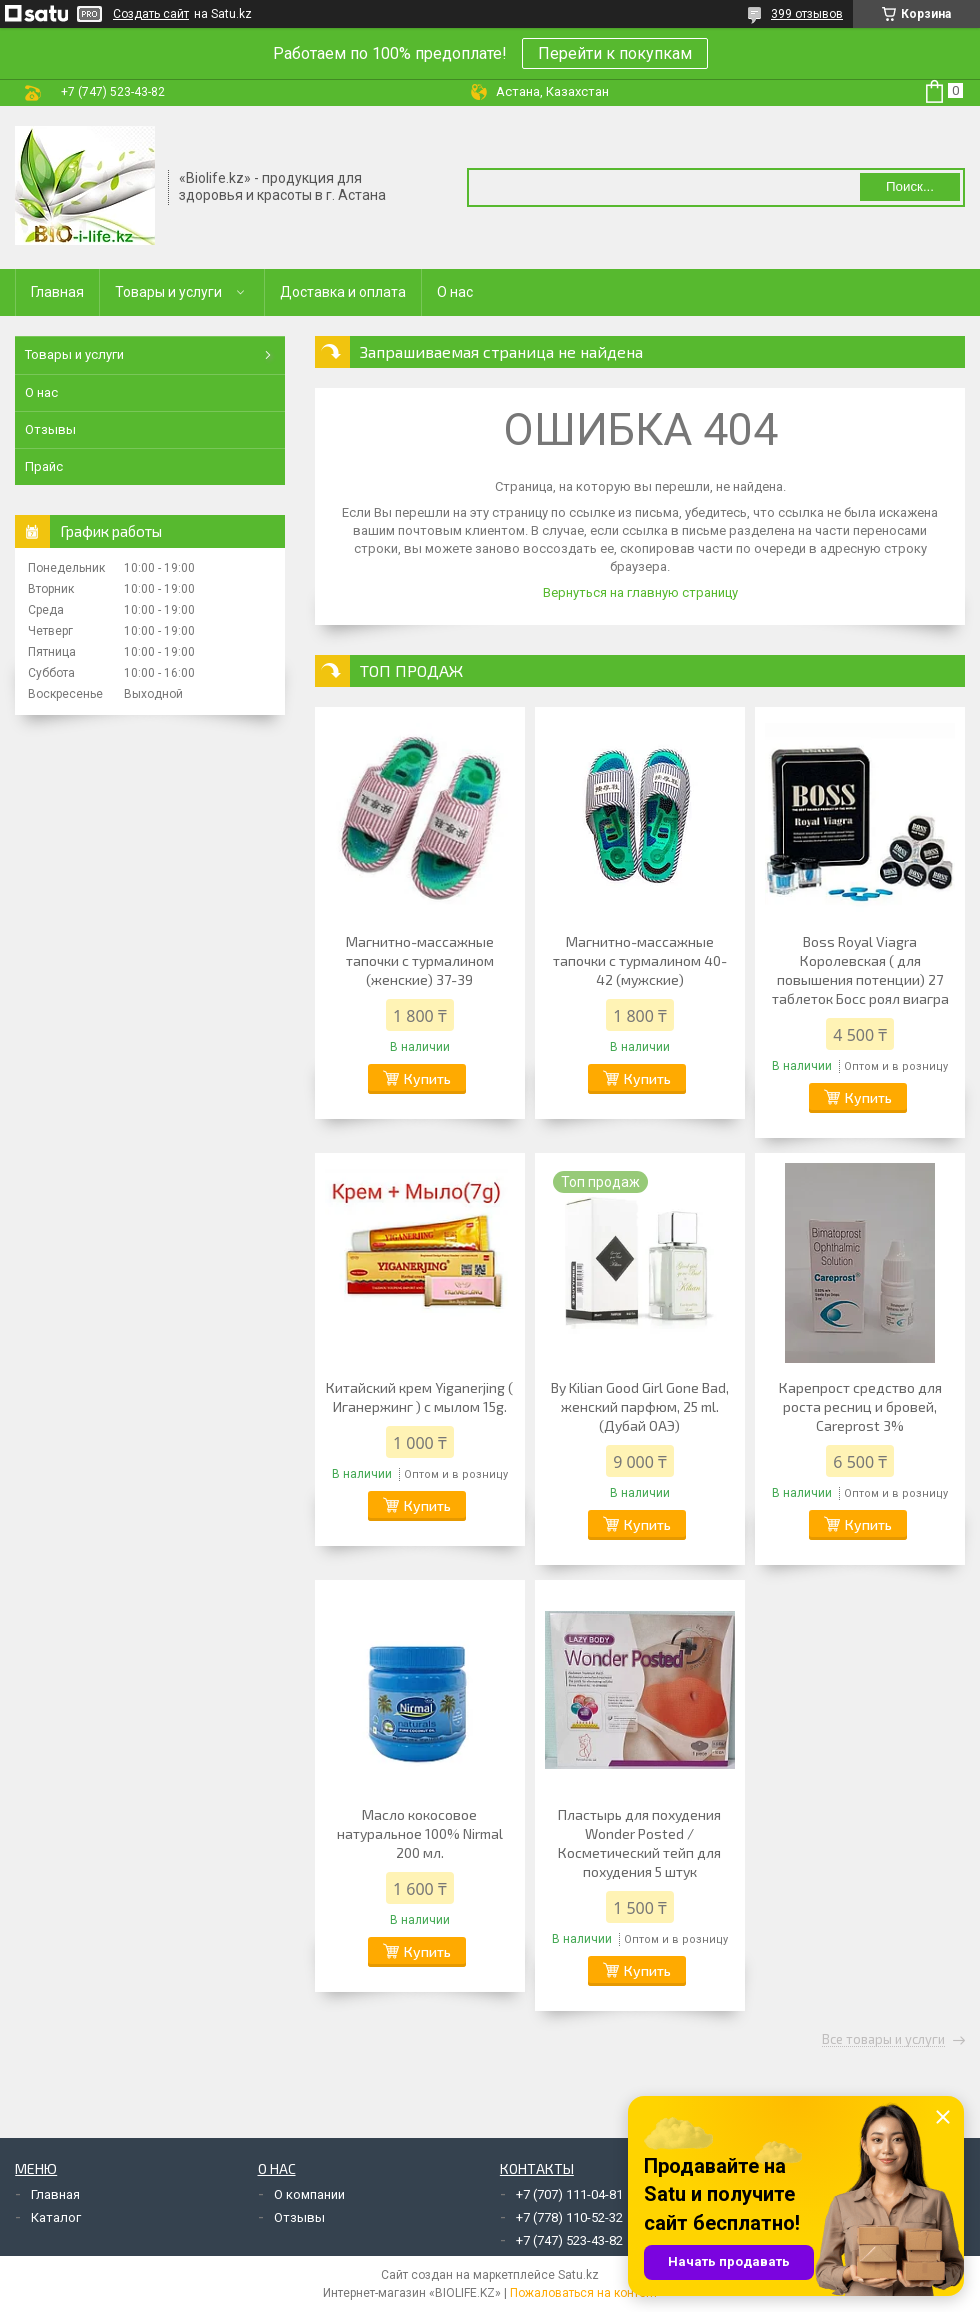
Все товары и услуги (883, 2040)
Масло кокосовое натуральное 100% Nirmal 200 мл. (420, 1833)
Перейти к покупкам (615, 53)
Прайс (44, 466)
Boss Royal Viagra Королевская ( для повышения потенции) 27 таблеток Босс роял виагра (860, 970)
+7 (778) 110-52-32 (569, 2217)
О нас (455, 292)
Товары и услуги (168, 292)
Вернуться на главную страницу (640, 592)
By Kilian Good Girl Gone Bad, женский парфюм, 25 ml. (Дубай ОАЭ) (640, 1406)
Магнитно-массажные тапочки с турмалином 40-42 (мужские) (640, 960)
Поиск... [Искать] (910, 186)
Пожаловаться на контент (584, 2293)
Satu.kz (578, 2275)
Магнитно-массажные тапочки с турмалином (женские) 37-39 (420, 960)
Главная (57, 292)
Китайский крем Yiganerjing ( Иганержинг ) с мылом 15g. (419, 1397)
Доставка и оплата (343, 292)
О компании (309, 2194)
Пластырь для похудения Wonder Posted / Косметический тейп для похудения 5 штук (639, 1843)
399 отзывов (807, 14)
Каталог (56, 2217)
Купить (427, 1078)
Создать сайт (151, 14)
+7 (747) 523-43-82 (569, 2240)
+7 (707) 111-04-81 (569, 2194)
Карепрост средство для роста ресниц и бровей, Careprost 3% (860, 1406)
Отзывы (50, 429)
